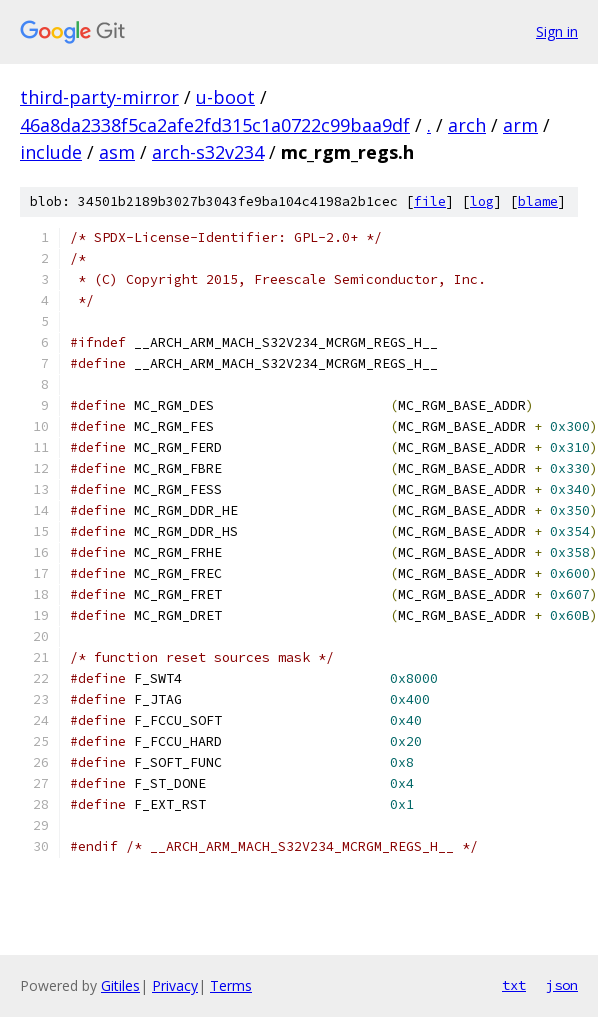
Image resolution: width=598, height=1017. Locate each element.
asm (117, 152)
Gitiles (120, 985)
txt (514, 985)
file (430, 201)
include (51, 152)
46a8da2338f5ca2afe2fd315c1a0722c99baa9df (215, 125)
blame (538, 201)
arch (467, 125)
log (482, 201)
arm (520, 125)
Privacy (175, 985)
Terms (231, 985)
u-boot (225, 97)
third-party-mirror (99, 97)
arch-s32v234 (208, 152)
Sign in (557, 31)
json (562, 985)
